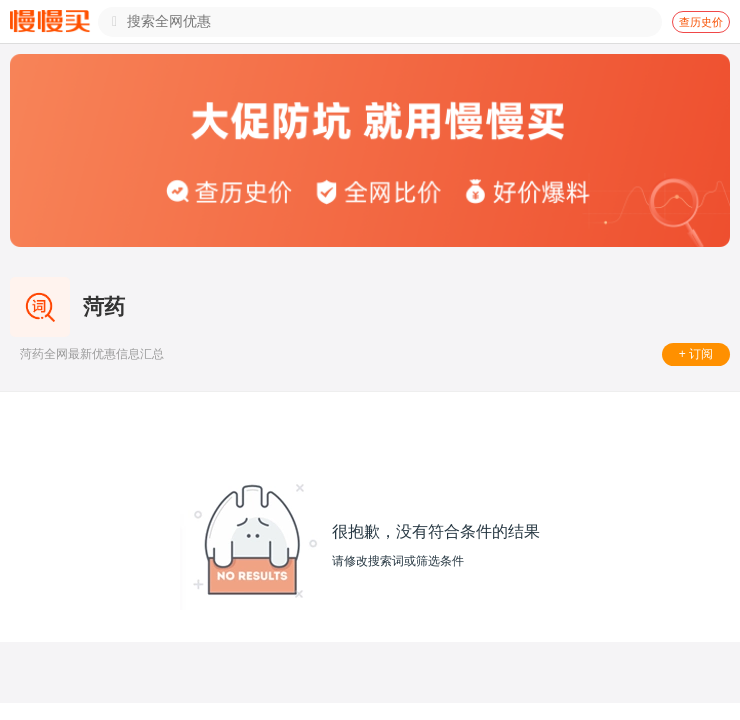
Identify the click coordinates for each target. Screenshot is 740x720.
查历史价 (701, 22)
